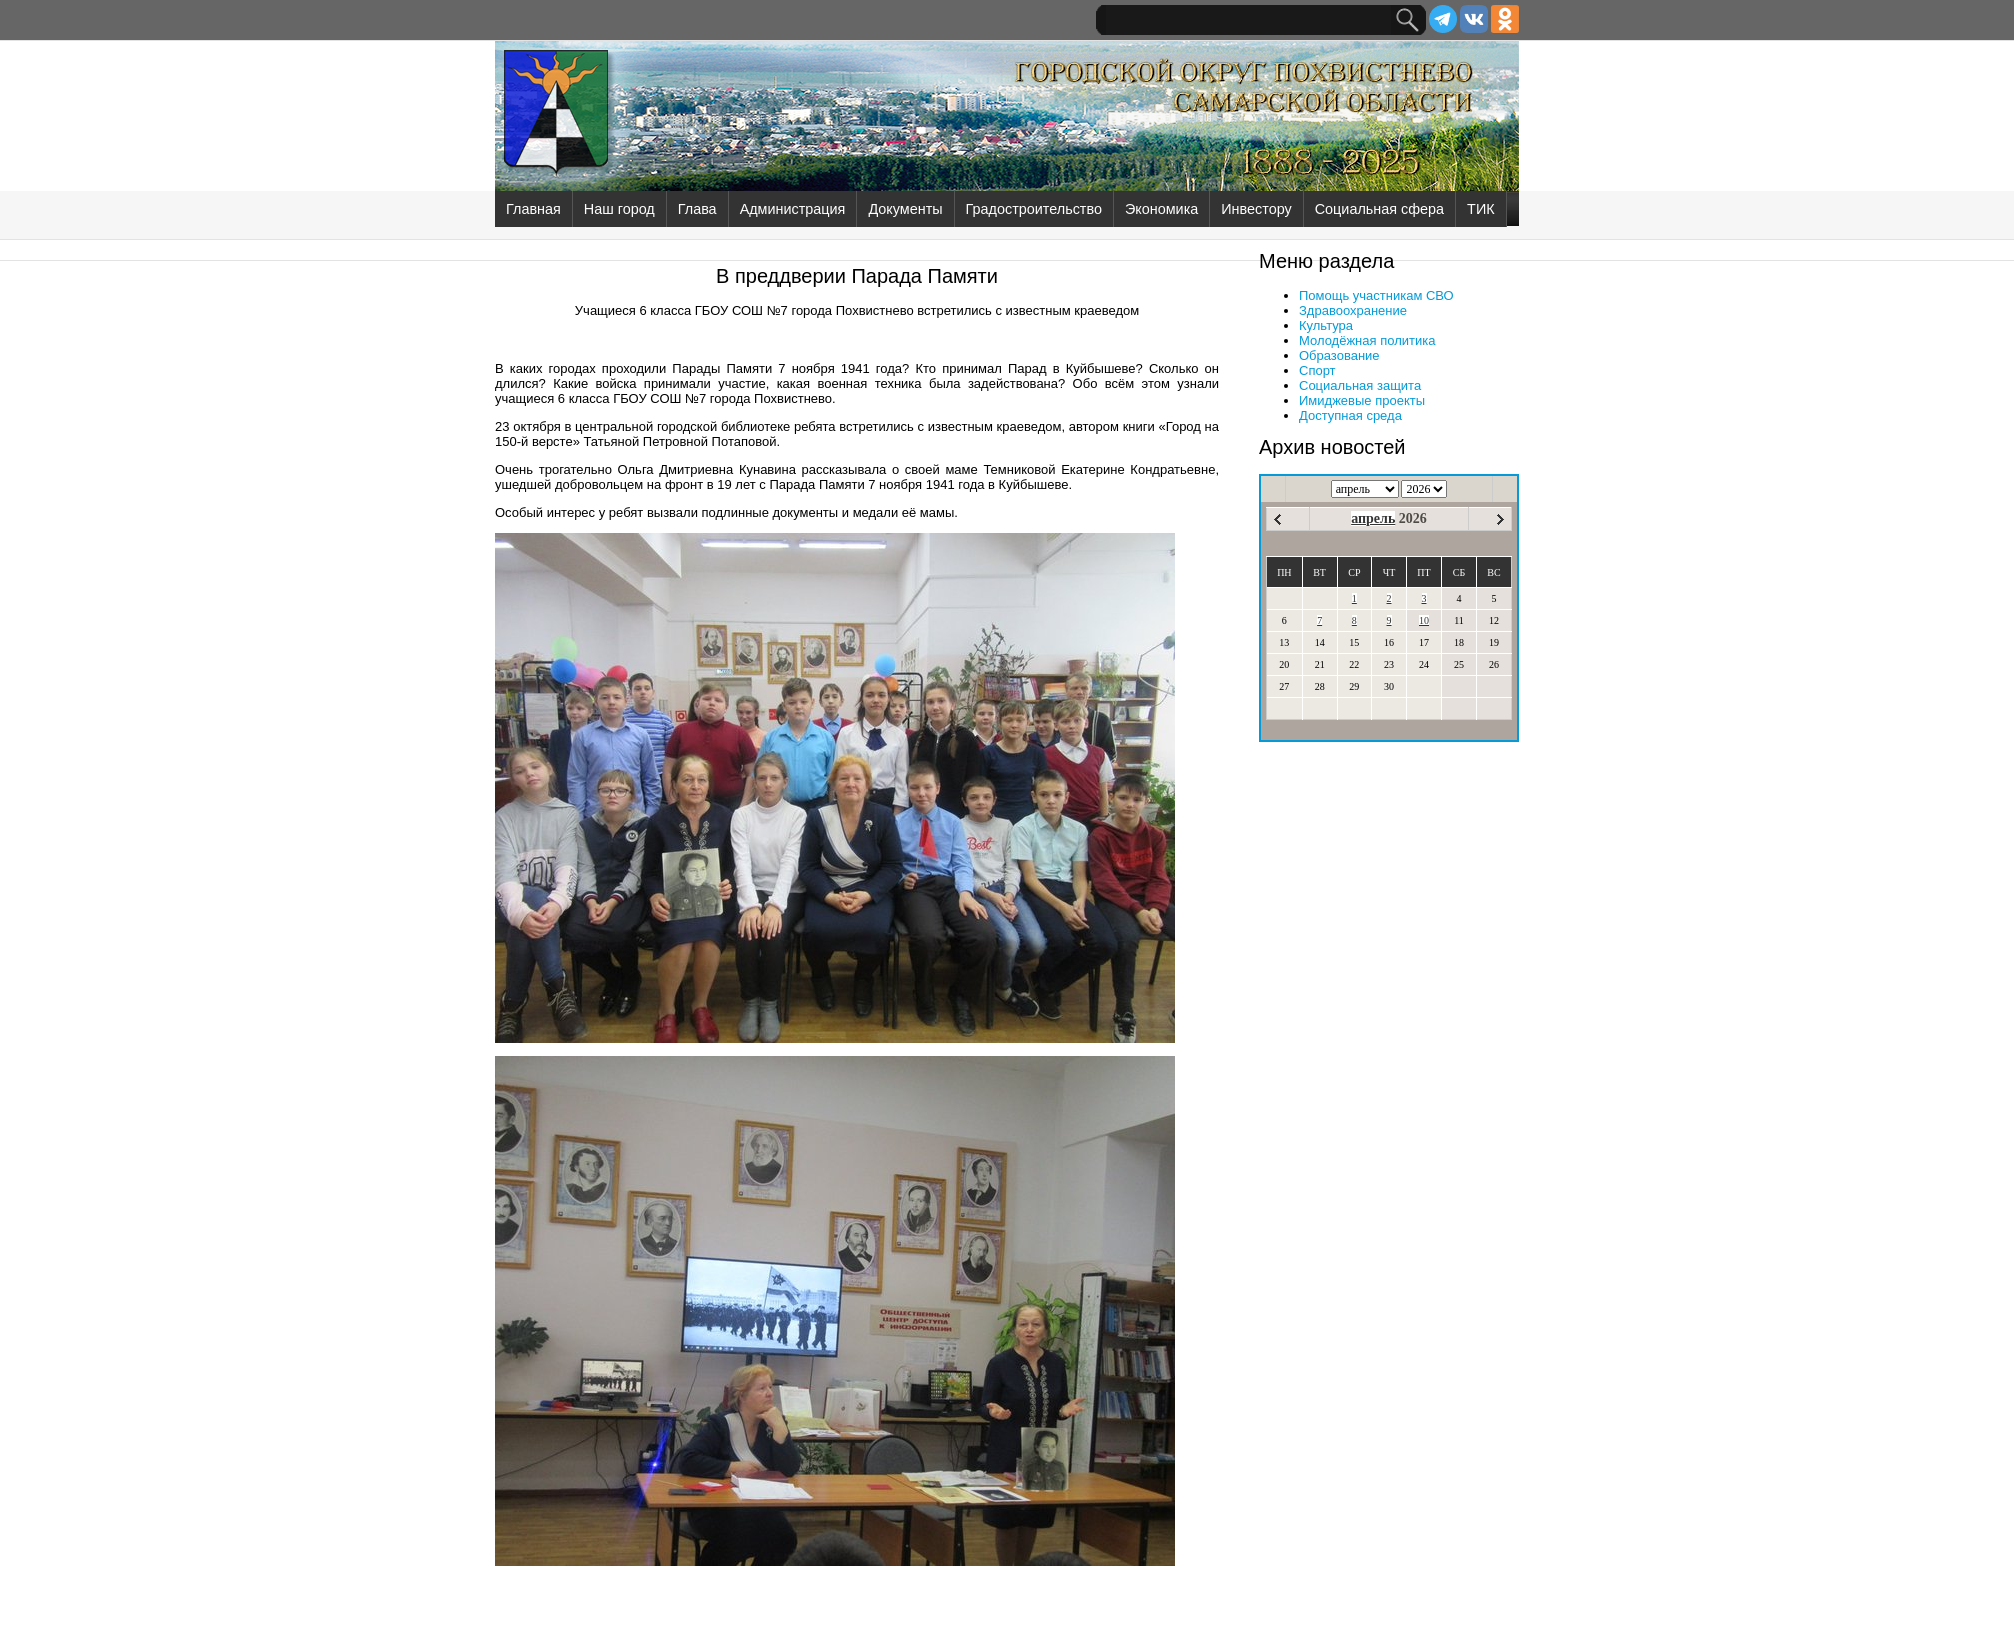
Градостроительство (1034, 209)
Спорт (1317, 370)
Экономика (1161, 209)
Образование (1339, 355)
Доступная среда (1350, 415)
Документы (905, 209)
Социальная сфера (1379, 209)
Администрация (793, 209)
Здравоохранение (1353, 310)
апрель (1373, 518)
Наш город (619, 209)
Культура (1326, 325)
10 (1424, 620)
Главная (533, 209)
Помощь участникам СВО (1376, 295)
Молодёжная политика (1367, 340)
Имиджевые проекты (1362, 400)
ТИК (1481, 209)
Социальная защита (1360, 385)
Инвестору (1256, 209)
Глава (697, 209)
